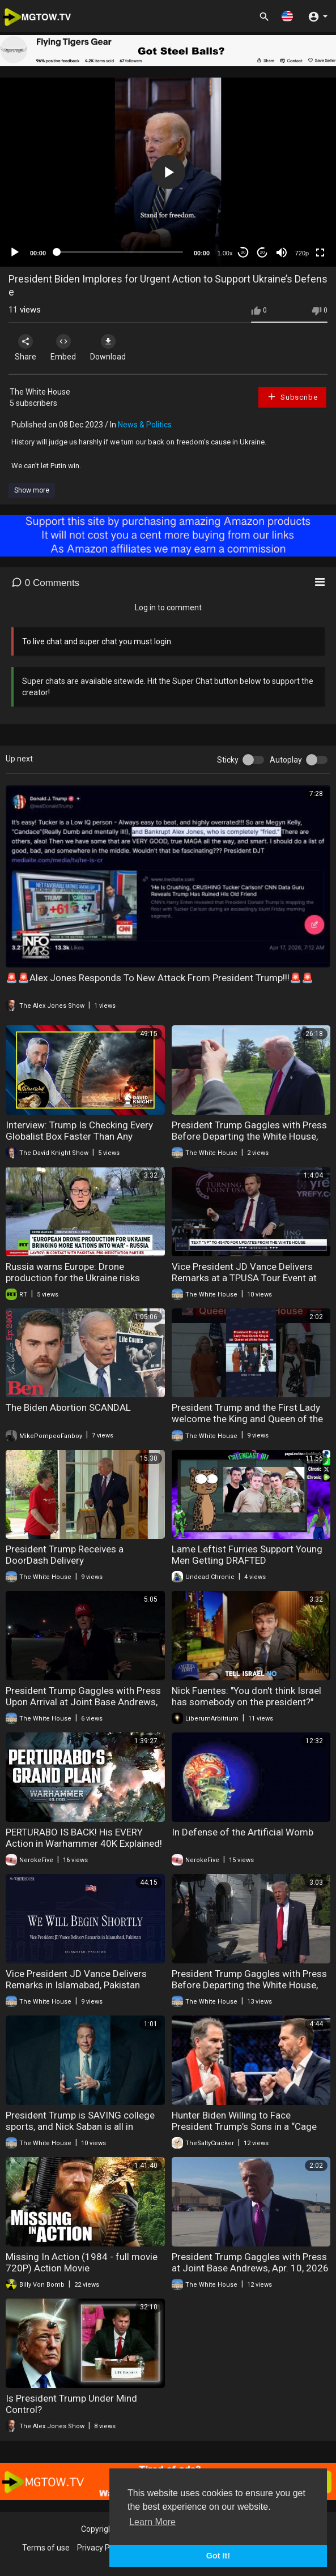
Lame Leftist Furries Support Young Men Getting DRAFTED (247, 1554)
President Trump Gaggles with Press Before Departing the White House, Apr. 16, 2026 (249, 1136)
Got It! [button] (218, 2555)
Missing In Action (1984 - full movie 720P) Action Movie (82, 2262)
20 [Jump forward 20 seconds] (262, 252)
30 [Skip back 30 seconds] (243, 252)
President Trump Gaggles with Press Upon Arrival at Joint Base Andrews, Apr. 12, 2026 (83, 1702)
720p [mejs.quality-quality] (302, 253)
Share (25, 347)
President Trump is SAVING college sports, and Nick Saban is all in (80, 2120)
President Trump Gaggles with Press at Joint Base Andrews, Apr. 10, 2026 (250, 2262)
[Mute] (281, 252)
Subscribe (292, 396)
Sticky (228, 759)
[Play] (14, 252)
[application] (168, 172)
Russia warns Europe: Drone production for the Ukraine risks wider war (73, 1278)
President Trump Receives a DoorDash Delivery (65, 1554)
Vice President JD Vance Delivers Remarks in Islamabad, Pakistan (76, 1979)
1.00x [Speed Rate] (225, 253)
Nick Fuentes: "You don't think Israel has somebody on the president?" (246, 1696)
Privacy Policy (101, 2547)
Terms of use (46, 2547)
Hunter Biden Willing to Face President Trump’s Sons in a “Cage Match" (244, 2126)
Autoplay (286, 759)
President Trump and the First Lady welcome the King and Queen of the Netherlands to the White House (247, 1419)
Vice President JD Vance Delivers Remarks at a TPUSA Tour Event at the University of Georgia (244, 1278)
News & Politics (145, 424)
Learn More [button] (152, 2522)
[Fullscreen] (320, 252)
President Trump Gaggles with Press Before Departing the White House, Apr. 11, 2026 (249, 1985)
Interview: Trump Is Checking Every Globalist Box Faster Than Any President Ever (79, 1136)
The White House (40, 391)
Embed (63, 347)
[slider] (120, 252)
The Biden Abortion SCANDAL (68, 1407)
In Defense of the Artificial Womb (242, 1832)
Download (108, 347)
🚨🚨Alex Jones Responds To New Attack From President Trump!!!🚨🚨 (159, 977)
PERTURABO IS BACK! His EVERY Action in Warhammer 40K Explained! (84, 1837)
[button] (287, 16)
